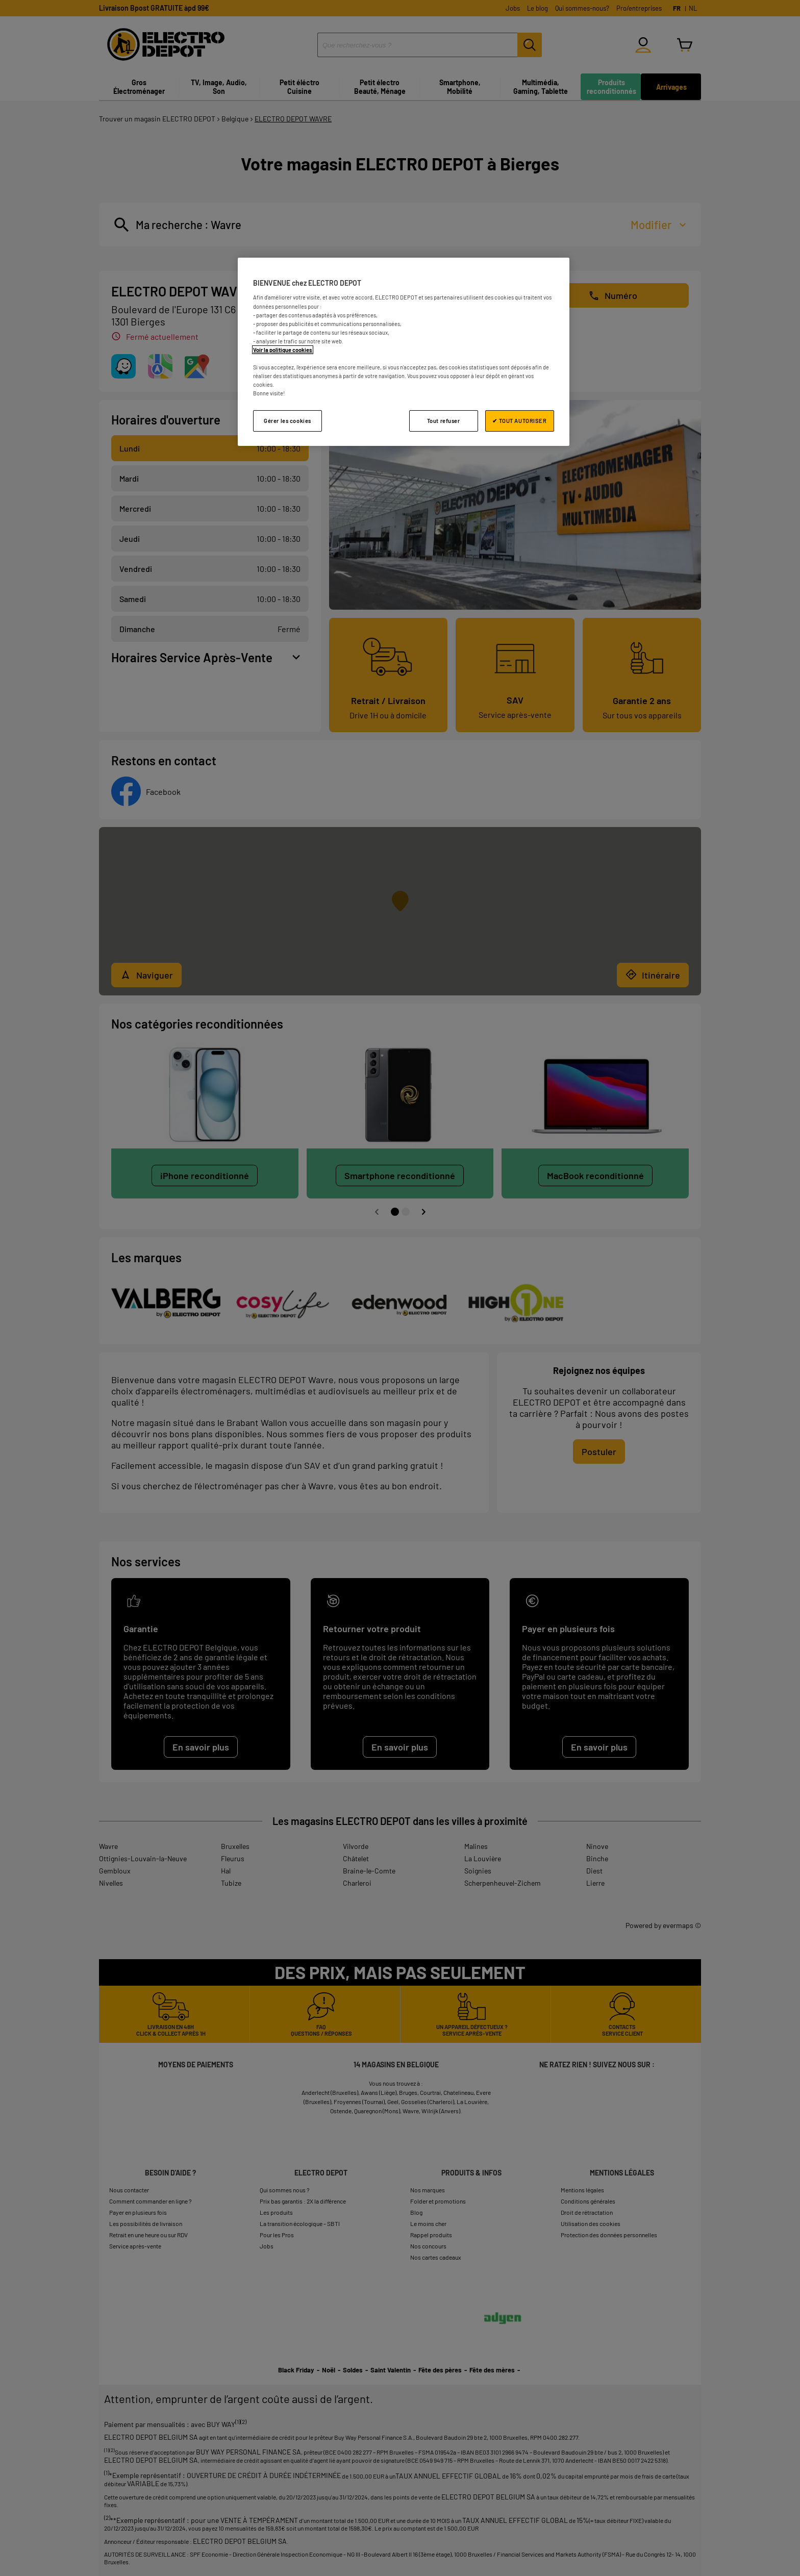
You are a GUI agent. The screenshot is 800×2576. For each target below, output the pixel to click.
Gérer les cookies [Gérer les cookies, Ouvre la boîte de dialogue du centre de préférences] (287, 420)
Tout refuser (443, 420)
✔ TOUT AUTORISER (519, 420)
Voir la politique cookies (282, 349)
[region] (403, 352)
